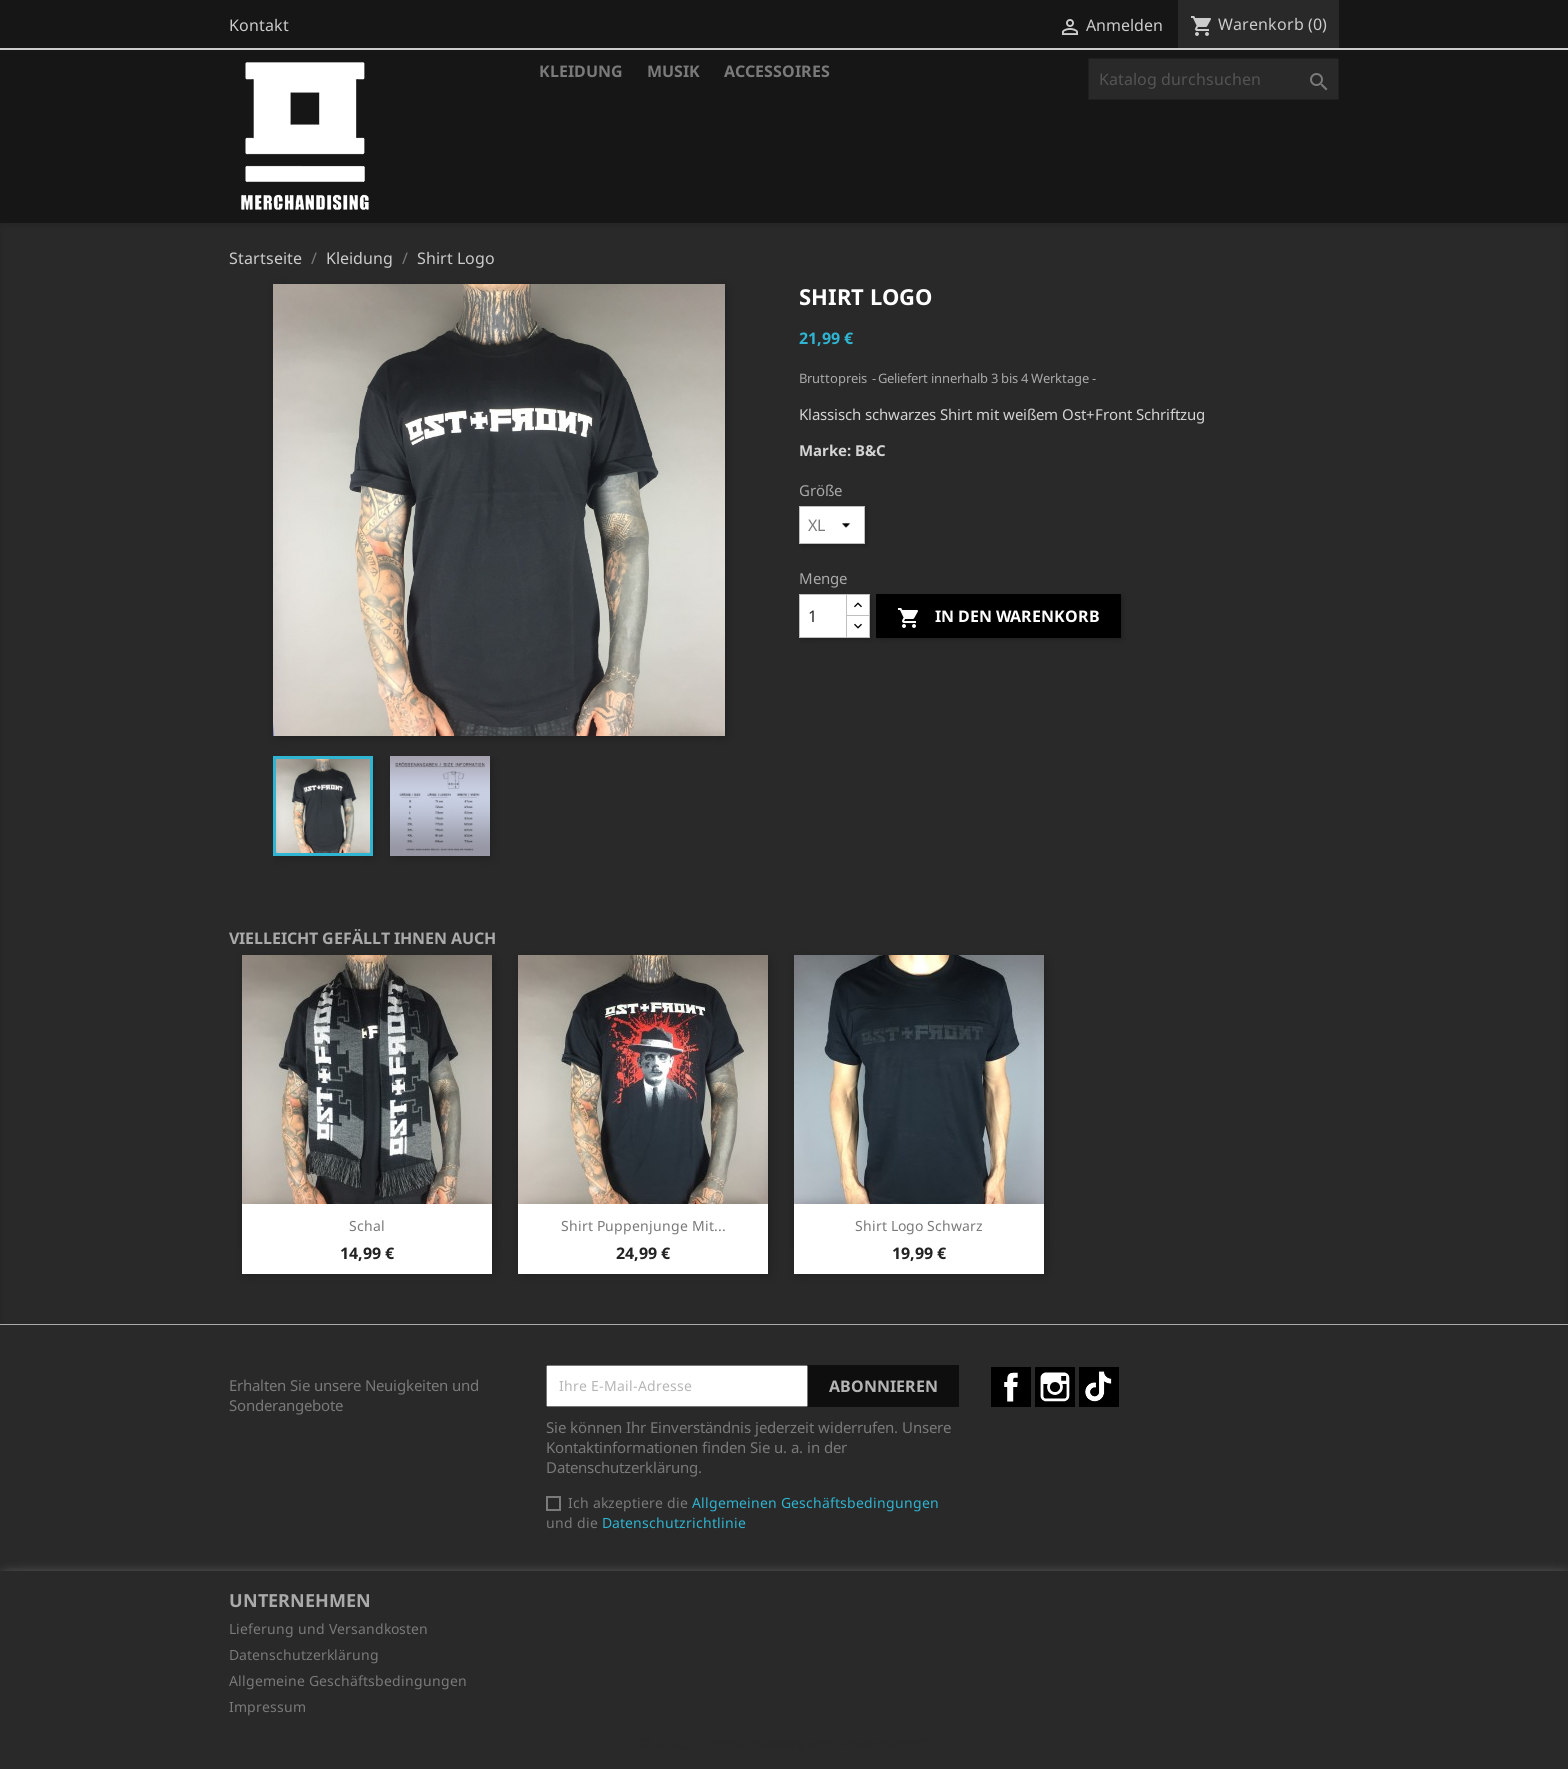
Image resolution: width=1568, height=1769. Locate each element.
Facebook (1011, 1387)
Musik (673, 71)
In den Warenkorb (998, 617)
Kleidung (581, 71)
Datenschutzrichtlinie (674, 1522)
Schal (367, 1225)
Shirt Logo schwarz (919, 1225)
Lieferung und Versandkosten (328, 1628)
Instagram (1055, 1387)
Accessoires (777, 71)
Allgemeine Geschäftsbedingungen (348, 1680)
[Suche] (1213, 79)
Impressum (267, 1706)
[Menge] (823, 616)
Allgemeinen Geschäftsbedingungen (815, 1502)
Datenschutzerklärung (304, 1654)
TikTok (1099, 1387)
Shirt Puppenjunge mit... (643, 1225)
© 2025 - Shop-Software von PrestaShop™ (784, 1743)
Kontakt (259, 25)
